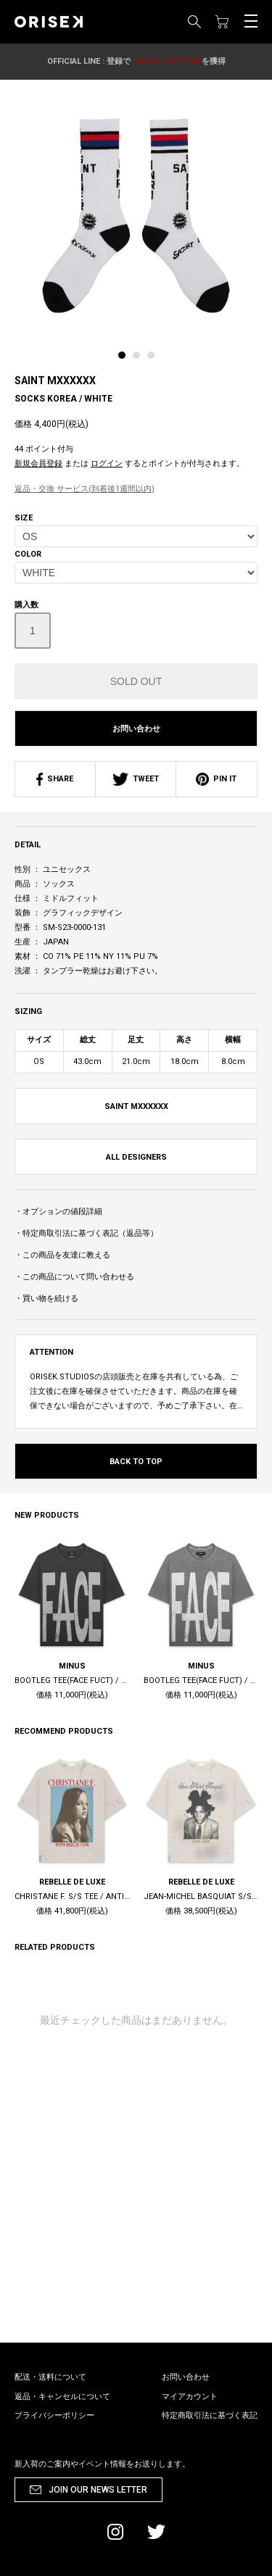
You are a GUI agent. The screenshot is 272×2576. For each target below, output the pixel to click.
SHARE (54, 779)
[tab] (125, 359)
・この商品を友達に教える (62, 1255)
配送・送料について (50, 2377)
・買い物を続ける (46, 1298)
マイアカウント (190, 2396)
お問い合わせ (136, 729)
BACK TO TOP (136, 1461)
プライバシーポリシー (54, 2415)
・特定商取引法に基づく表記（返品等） (86, 1233)
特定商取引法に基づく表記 (209, 2415)
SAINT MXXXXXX (55, 380)
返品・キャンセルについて (62, 2396)
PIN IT (216, 779)
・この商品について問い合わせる (74, 1276)
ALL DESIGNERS (136, 1157)
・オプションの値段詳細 (58, 1211)
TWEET (136, 779)
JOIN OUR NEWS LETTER (98, 2489)
